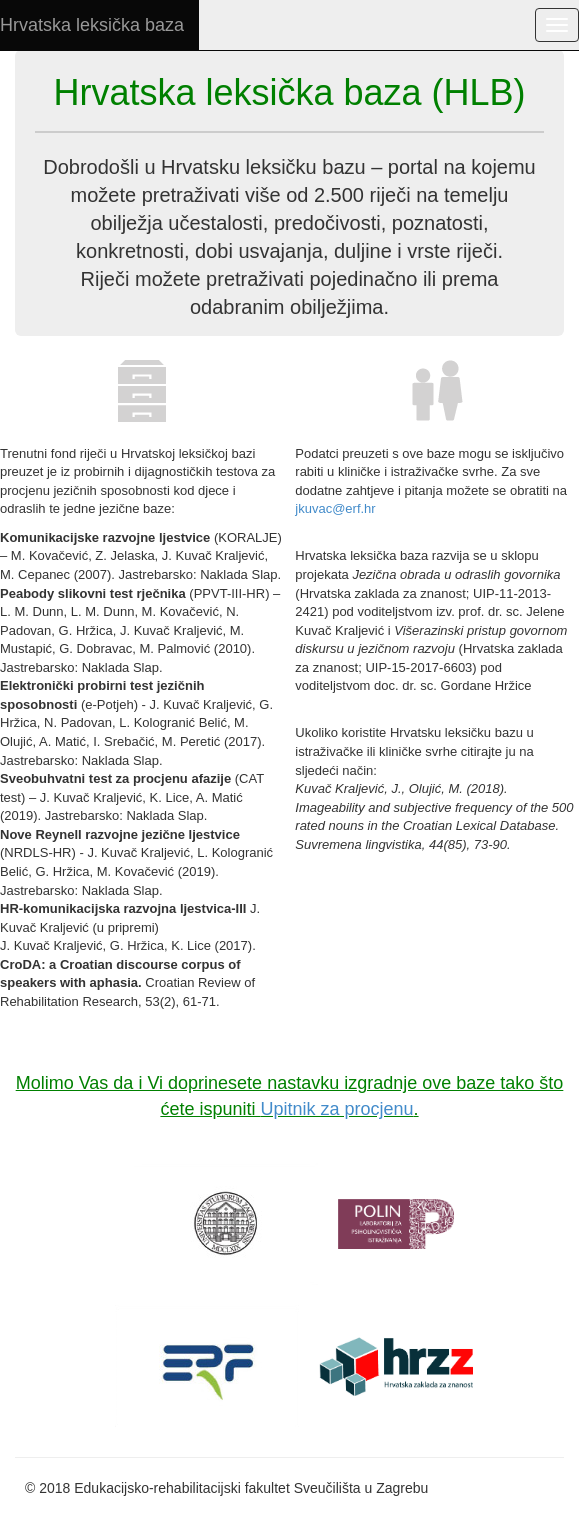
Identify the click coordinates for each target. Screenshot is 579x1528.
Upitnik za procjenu (336, 1109)
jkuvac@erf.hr (335, 508)
